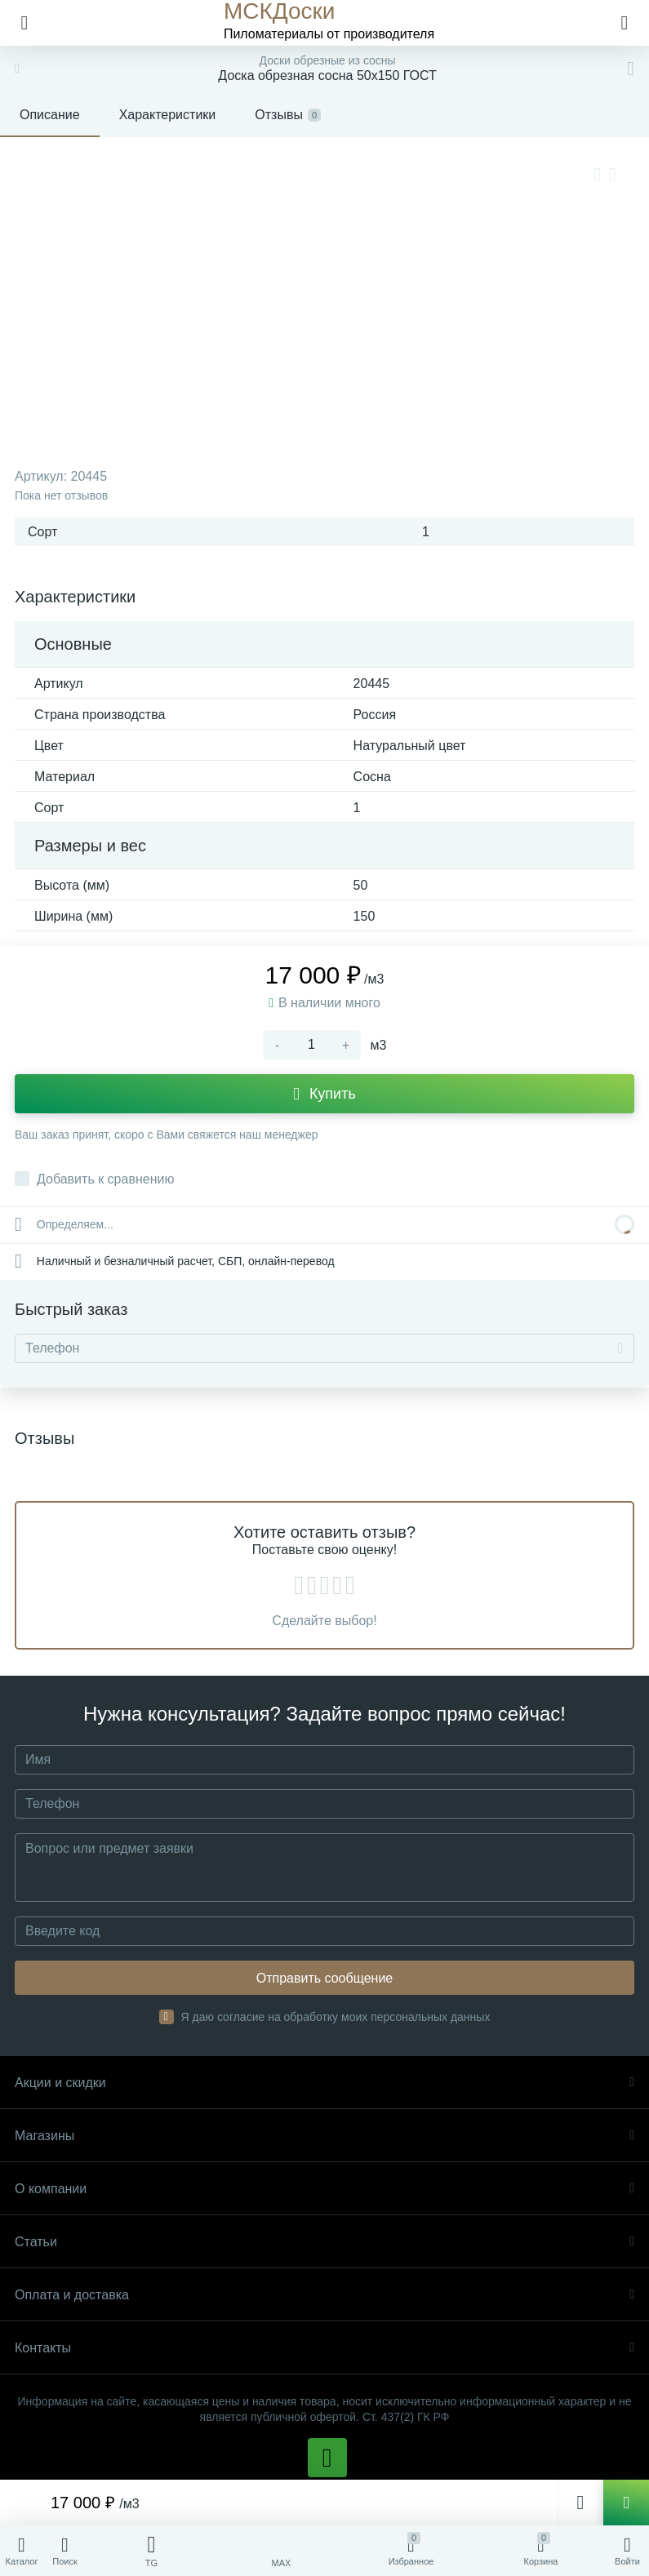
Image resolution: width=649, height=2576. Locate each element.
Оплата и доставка (324, 2295)
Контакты (324, 2348)
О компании (324, 2189)
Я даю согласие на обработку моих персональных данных (336, 2016)
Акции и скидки (324, 2083)
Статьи (324, 2242)
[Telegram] (151, 2550)
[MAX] (281, 2550)
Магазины (324, 2136)
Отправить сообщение (324, 1978)
